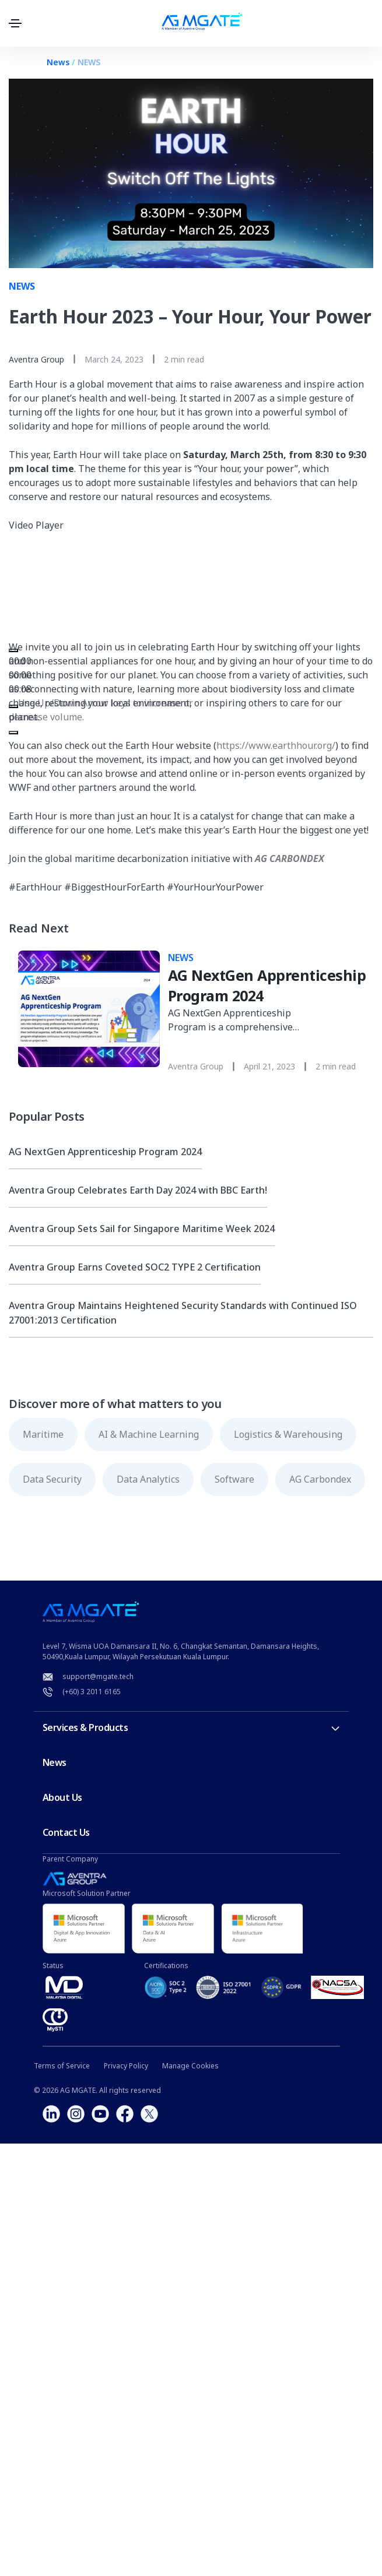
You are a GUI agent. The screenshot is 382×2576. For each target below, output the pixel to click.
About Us (62, 1797)
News (58, 62)
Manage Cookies (190, 2066)
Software (234, 1479)
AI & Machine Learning (149, 1434)
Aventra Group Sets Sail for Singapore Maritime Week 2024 (142, 1228)
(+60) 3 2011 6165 (91, 1692)
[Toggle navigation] (15, 23)
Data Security (52, 1479)
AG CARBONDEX (289, 858)
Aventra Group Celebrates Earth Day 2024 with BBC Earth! (138, 1190)
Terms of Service (62, 2066)
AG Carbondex (320, 1479)
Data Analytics (148, 1479)
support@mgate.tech (98, 1676)
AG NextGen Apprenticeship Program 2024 (105, 1151)
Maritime (43, 1434)
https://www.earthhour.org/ (275, 745)
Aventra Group (36, 359)
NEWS (89, 62)
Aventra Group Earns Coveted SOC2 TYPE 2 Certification (135, 1267)
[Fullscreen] (13, 732)
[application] (105, 586)
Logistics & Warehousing (288, 1434)
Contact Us (66, 1832)
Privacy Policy (126, 2066)
